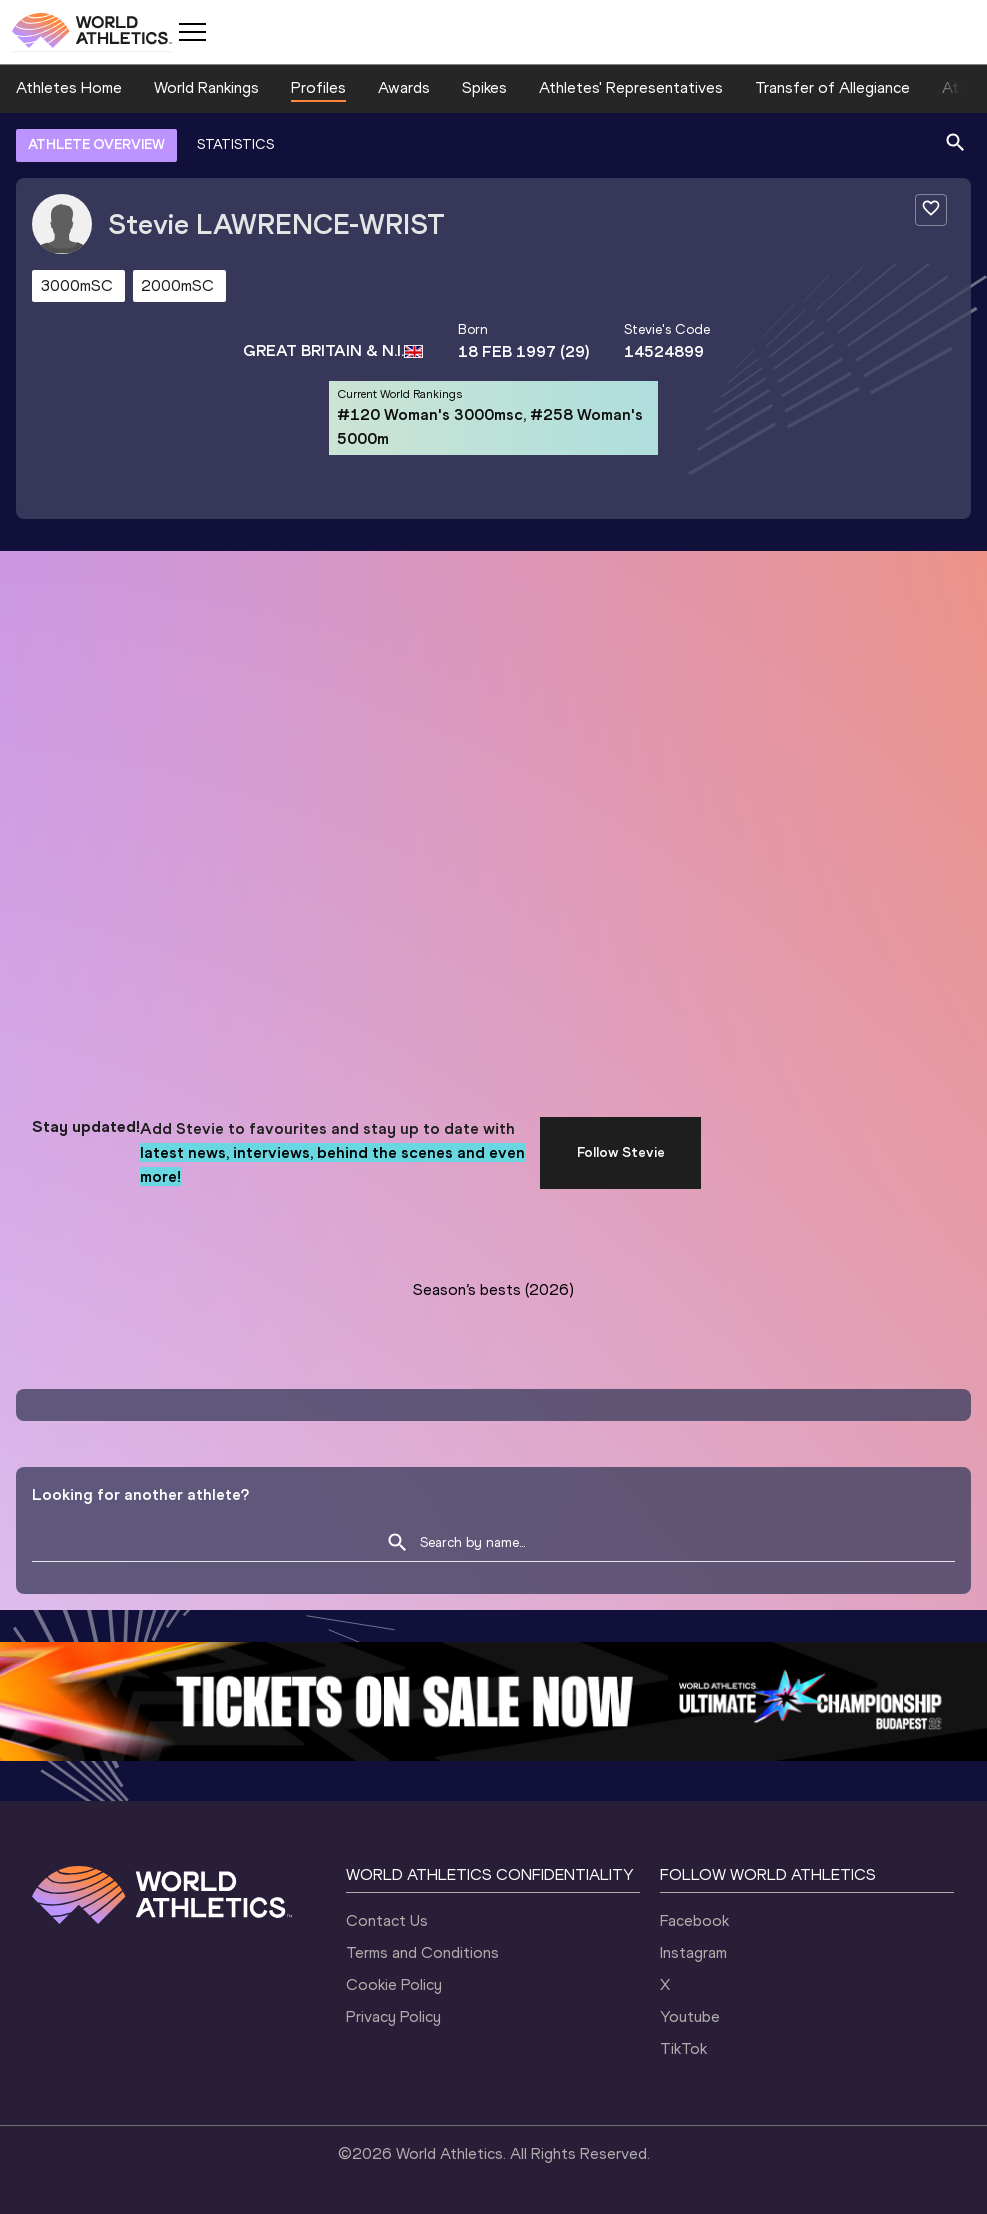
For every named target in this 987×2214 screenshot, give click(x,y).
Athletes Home (69, 87)
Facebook (694, 1920)
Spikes (484, 87)
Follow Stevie (621, 1152)
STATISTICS (235, 144)
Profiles (318, 87)
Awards (404, 87)
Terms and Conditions (422, 1952)
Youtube (690, 2016)
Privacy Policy (393, 2016)
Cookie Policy (394, 1984)
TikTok (683, 2048)
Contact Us (387, 1920)
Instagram (693, 1952)
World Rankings (206, 87)
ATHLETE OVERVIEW (96, 144)
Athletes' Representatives (631, 87)
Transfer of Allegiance (832, 87)
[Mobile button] (192, 32)
